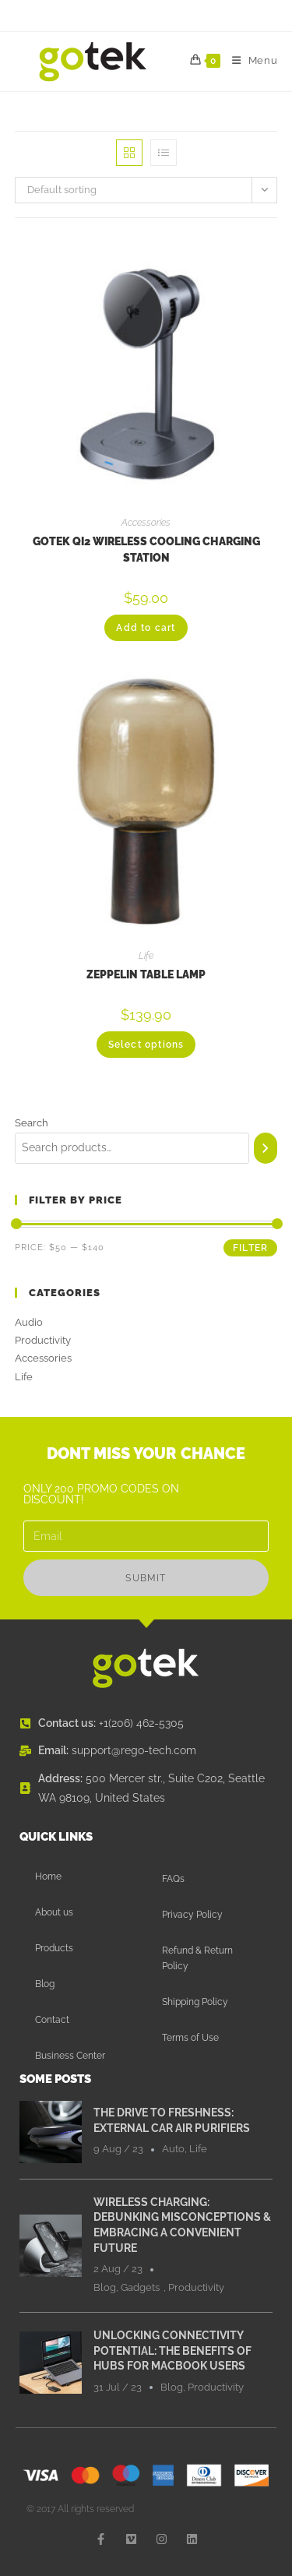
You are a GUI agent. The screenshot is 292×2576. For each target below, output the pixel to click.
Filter (250, 1247)
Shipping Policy (195, 2001)
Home (48, 1876)
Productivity (43, 1340)
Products (54, 1948)
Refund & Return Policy (197, 1958)
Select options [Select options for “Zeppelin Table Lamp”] (146, 1044)
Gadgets (140, 2287)
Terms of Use (190, 2037)
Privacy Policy (192, 1914)
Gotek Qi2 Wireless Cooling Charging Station (146, 549)
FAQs (173, 1878)
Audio (29, 1322)
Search (31, 1123)
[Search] (265, 1148)
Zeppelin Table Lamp (146, 974)
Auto (173, 2149)
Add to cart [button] (145, 627)
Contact (52, 2019)
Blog (45, 1984)
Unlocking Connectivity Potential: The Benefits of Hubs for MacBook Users (172, 2350)
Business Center (70, 2055)
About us (54, 1912)
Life (146, 955)
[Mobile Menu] (249, 61)
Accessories (146, 522)
